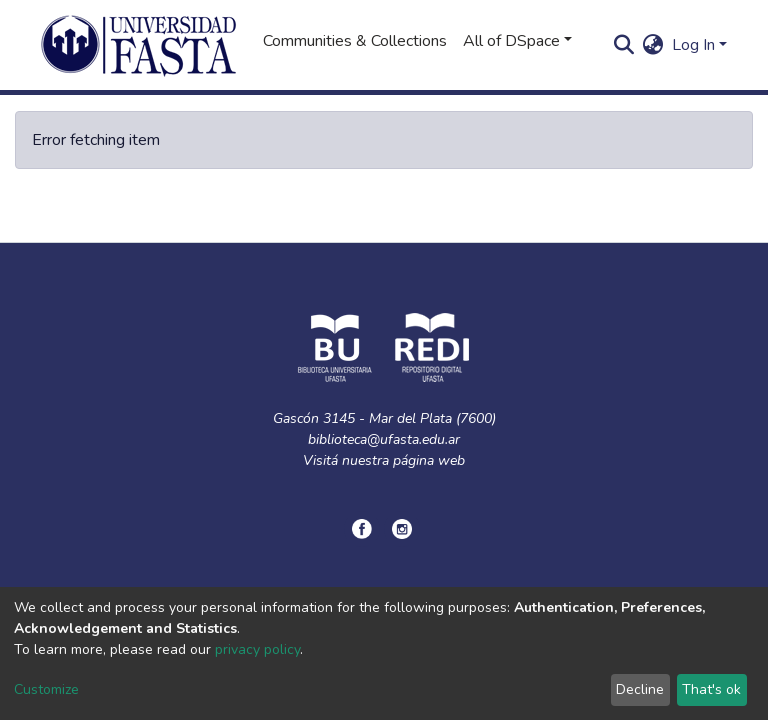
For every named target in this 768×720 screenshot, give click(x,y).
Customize (46, 689)
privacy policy (257, 649)
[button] (653, 45)
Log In (693, 45)
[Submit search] (624, 45)
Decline (640, 689)
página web (429, 460)
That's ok (711, 689)
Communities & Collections (355, 41)
